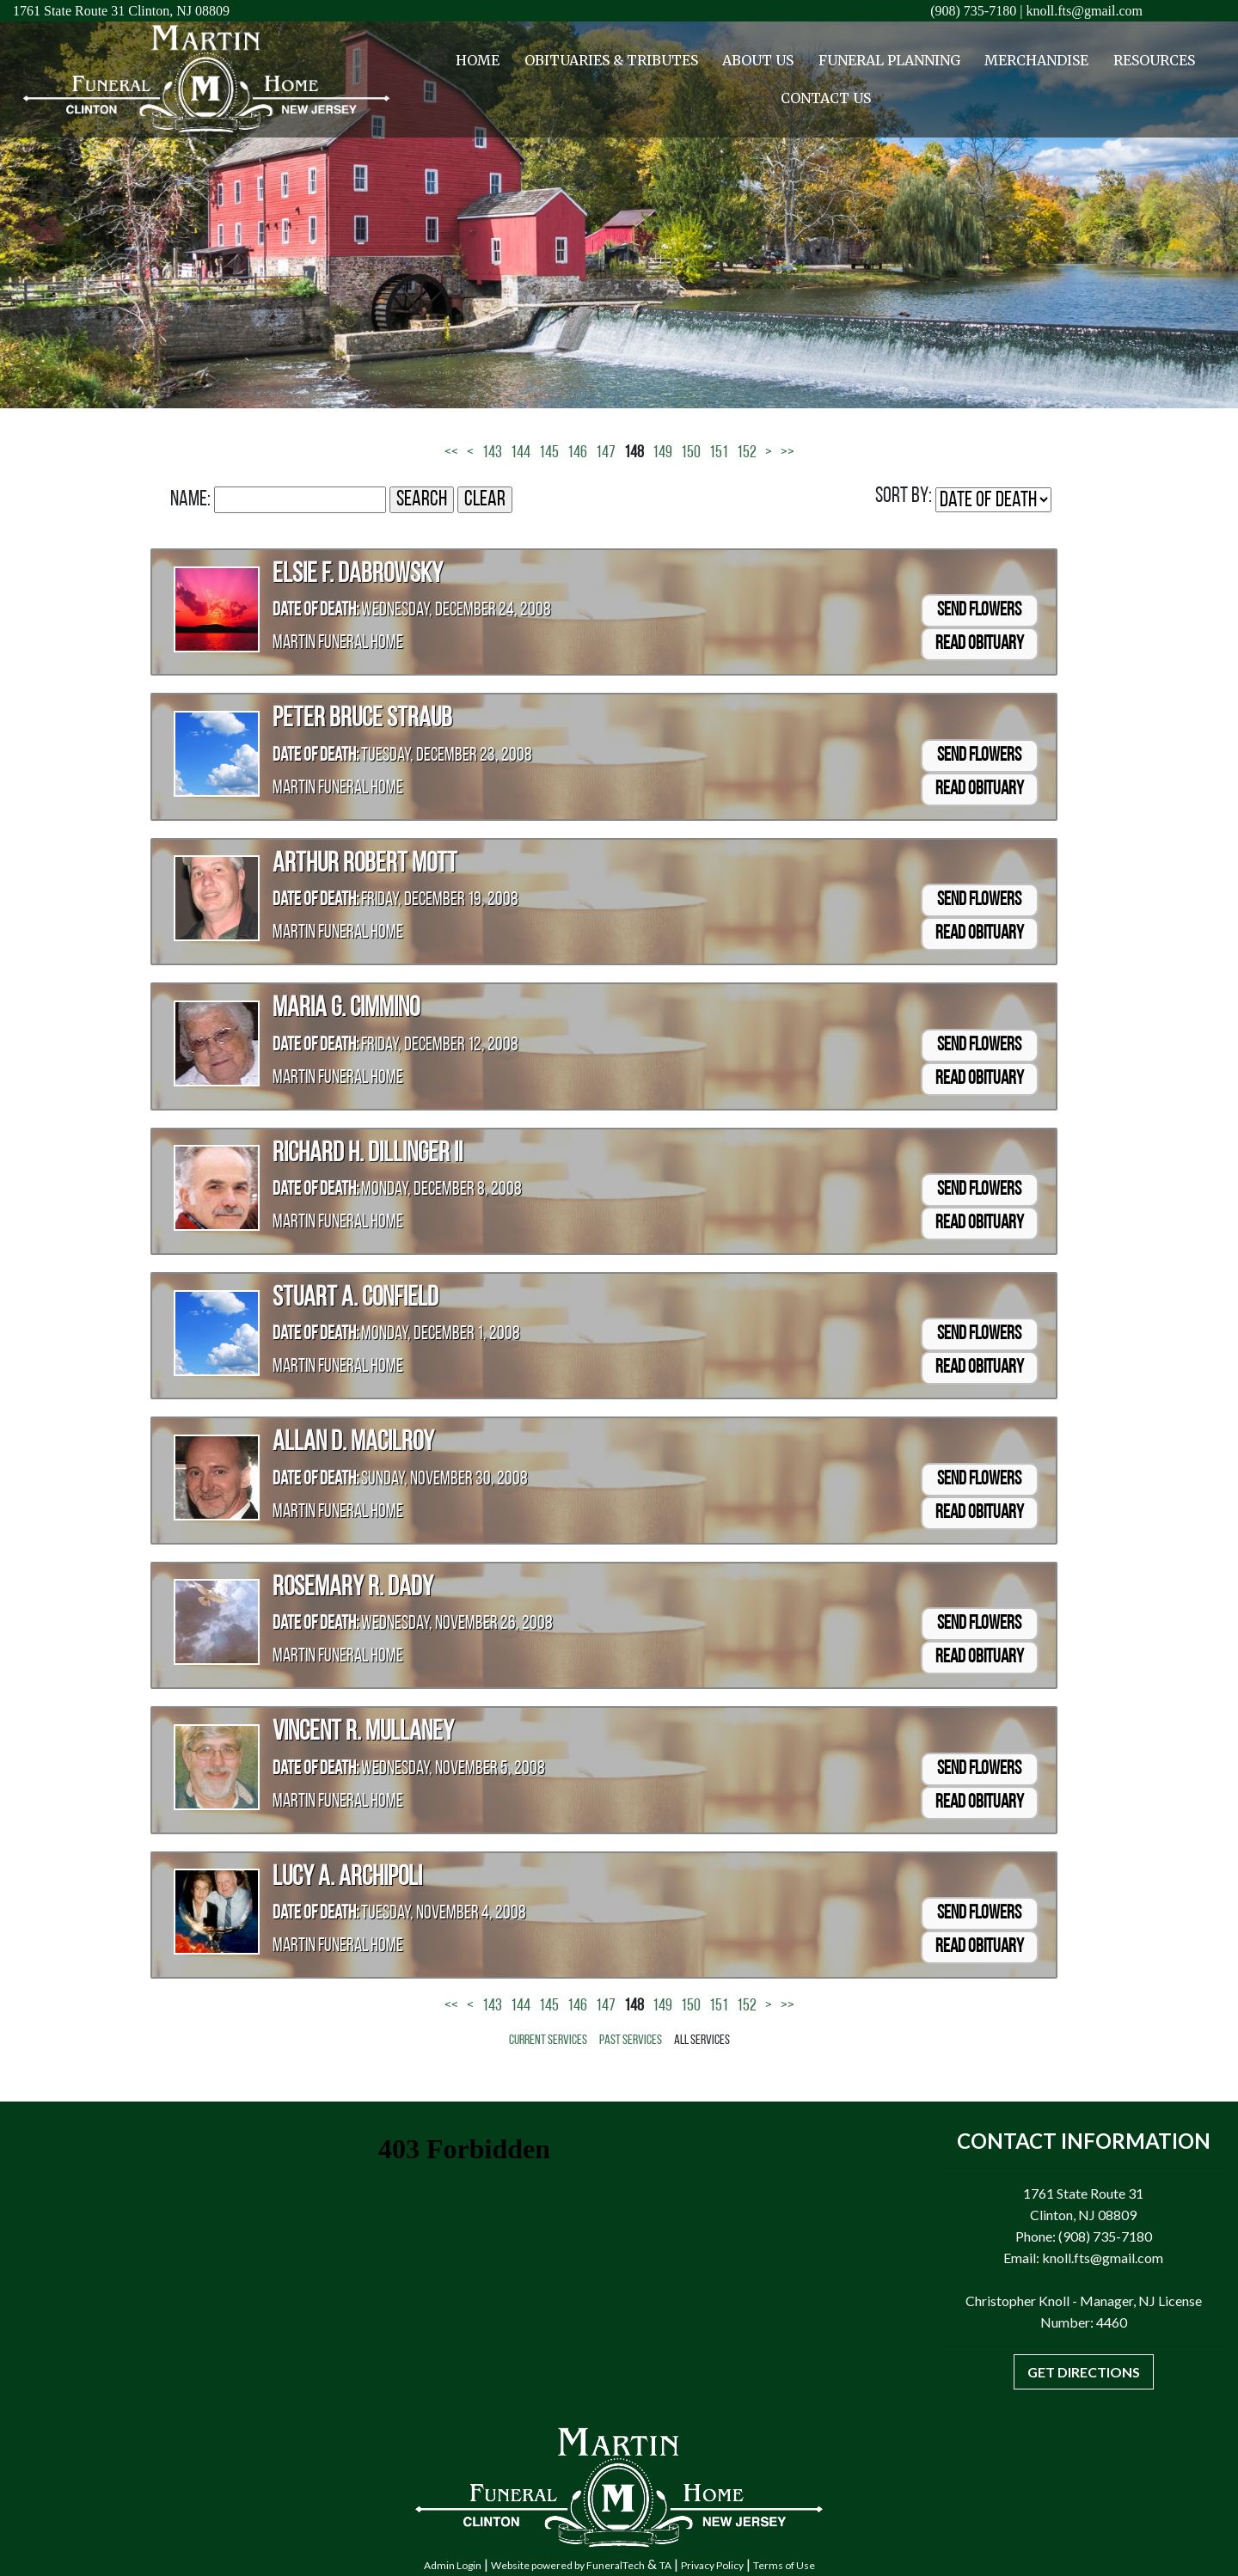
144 (520, 453)
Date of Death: (316, 611)
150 (691, 453)
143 (492, 453)
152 (747, 453)
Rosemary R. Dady (353, 1588)
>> (787, 453)
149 (662, 453)
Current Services (548, 2040)
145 (549, 453)
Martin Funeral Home (338, 643)
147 (606, 453)
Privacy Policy (712, 2565)
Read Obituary (979, 644)
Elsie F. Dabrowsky (358, 575)
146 (577, 453)
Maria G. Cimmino (346, 1009)
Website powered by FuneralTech (568, 2565)
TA (665, 2565)
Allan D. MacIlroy (353, 1443)
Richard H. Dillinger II (368, 1154)
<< (451, 453)
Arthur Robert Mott (365, 864)
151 (718, 453)
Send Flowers (979, 611)
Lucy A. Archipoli (347, 1878)
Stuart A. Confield (355, 1298)
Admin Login (452, 2565)
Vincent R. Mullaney (363, 1733)
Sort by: (903, 496)
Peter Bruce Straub (362, 719)
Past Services (630, 2040)
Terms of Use (784, 2565)
